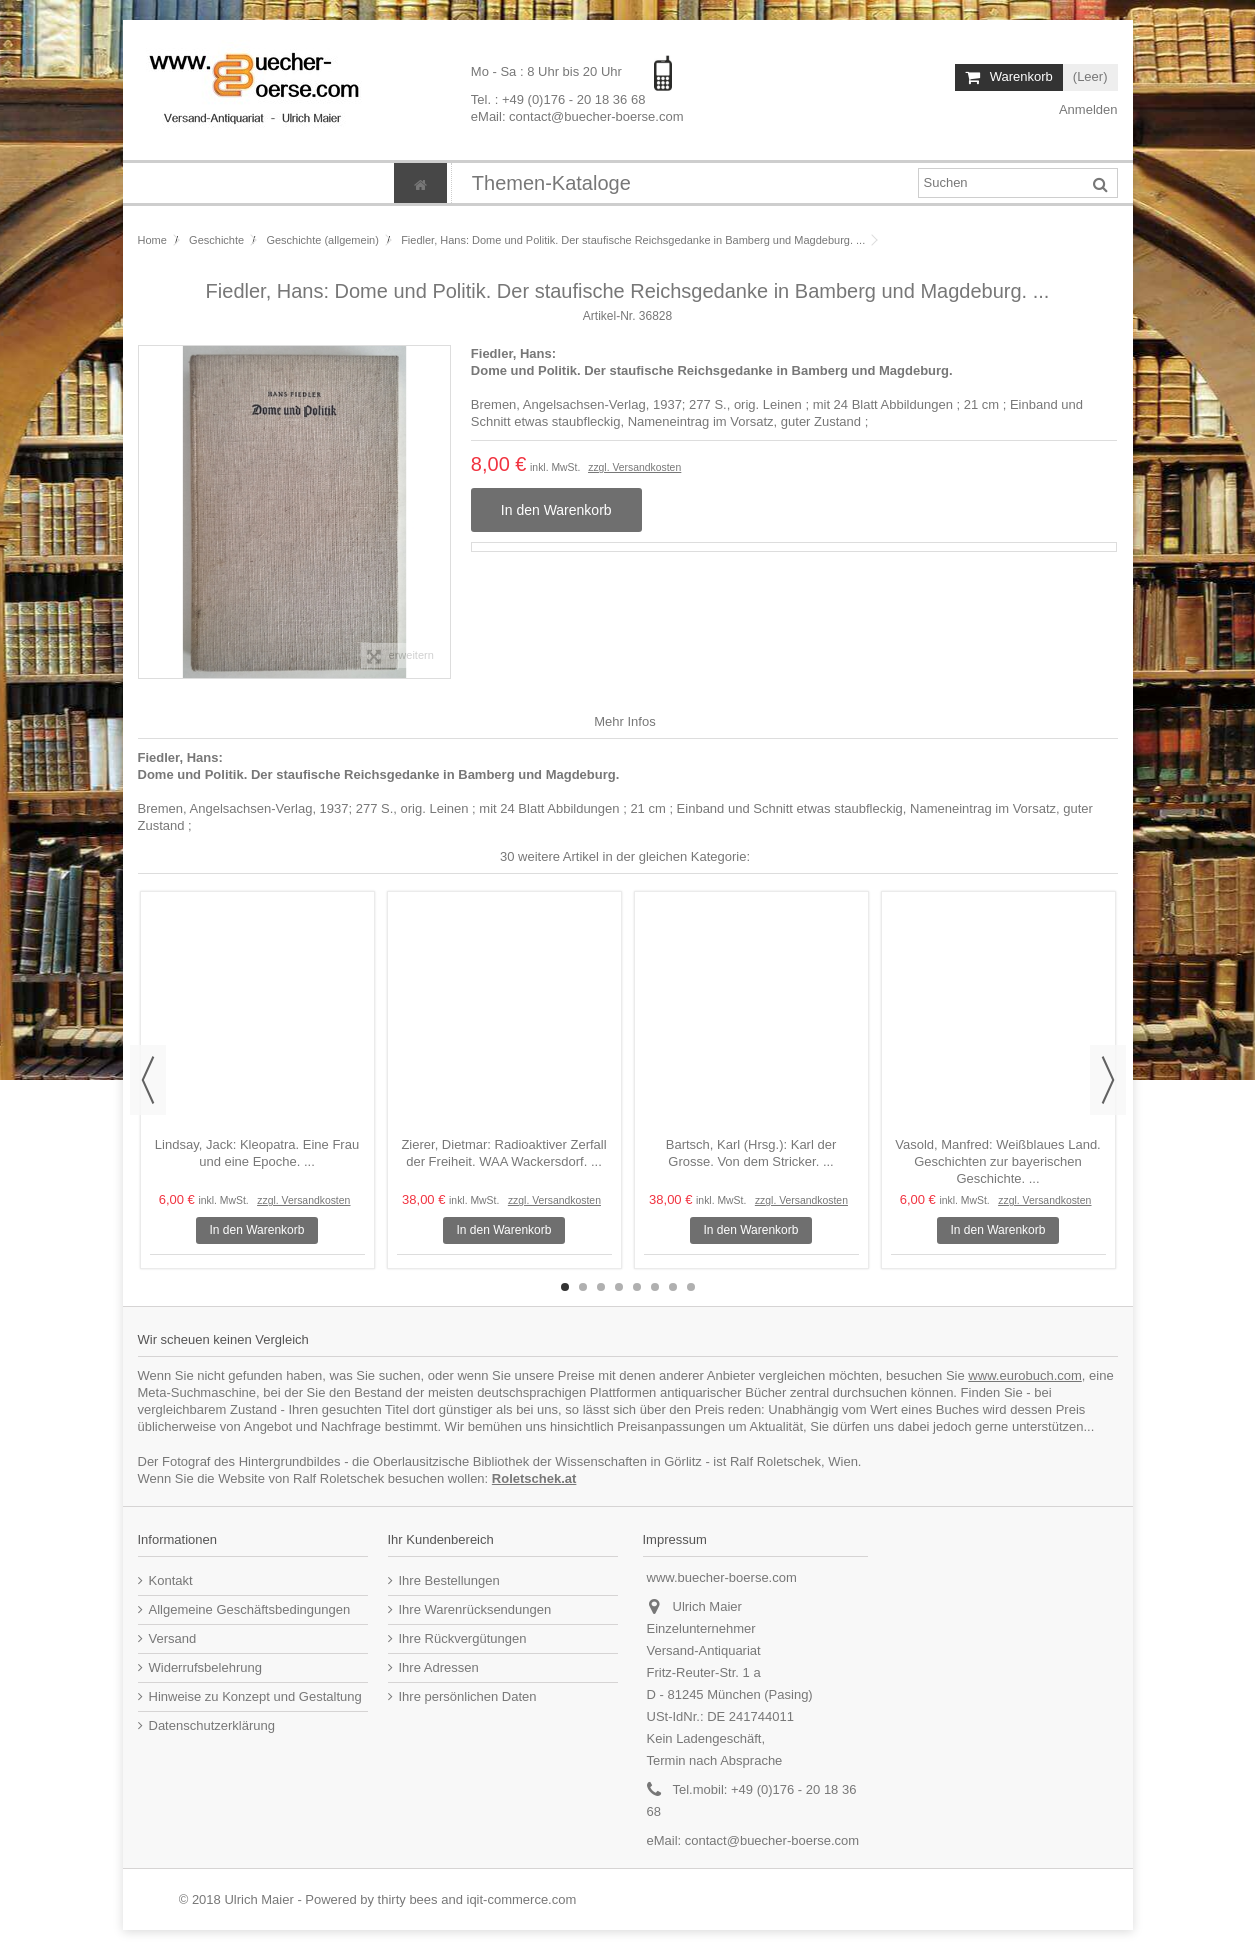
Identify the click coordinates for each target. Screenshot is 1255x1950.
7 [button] (673, 1287)
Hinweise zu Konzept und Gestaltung (255, 1696)
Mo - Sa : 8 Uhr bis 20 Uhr (548, 71)
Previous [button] (148, 1080)
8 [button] (691, 1287)
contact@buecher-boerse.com (772, 1840)
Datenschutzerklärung (212, 1725)
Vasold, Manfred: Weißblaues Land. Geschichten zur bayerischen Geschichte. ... (997, 1161)
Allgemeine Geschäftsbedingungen (250, 1609)
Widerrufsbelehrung (205, 1667)
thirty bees (408, 1899)
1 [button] (565, 1287)
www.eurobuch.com (1024, 1375)
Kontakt (171, 1580)
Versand (173, 1638)
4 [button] (619, 1287)
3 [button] (601, 1287)
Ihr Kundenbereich (441, 1539)
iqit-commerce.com (522, 1899)
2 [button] (583, 1287)
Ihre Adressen (439, 1667)
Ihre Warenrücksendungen (475, 1609)
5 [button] (637, 1287)
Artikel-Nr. (609, 316)
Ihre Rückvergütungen (463, 1638)
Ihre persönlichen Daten (468, 1696)
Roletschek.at (534, 1478)
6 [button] (655, 1287)
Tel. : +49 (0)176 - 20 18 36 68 (558, 98)
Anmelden (1086, 109)
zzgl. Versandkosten (634, 467)
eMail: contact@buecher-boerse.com (577, 115)
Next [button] (1108, 1080)
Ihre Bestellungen (449, 1580)
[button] (551, 183)
